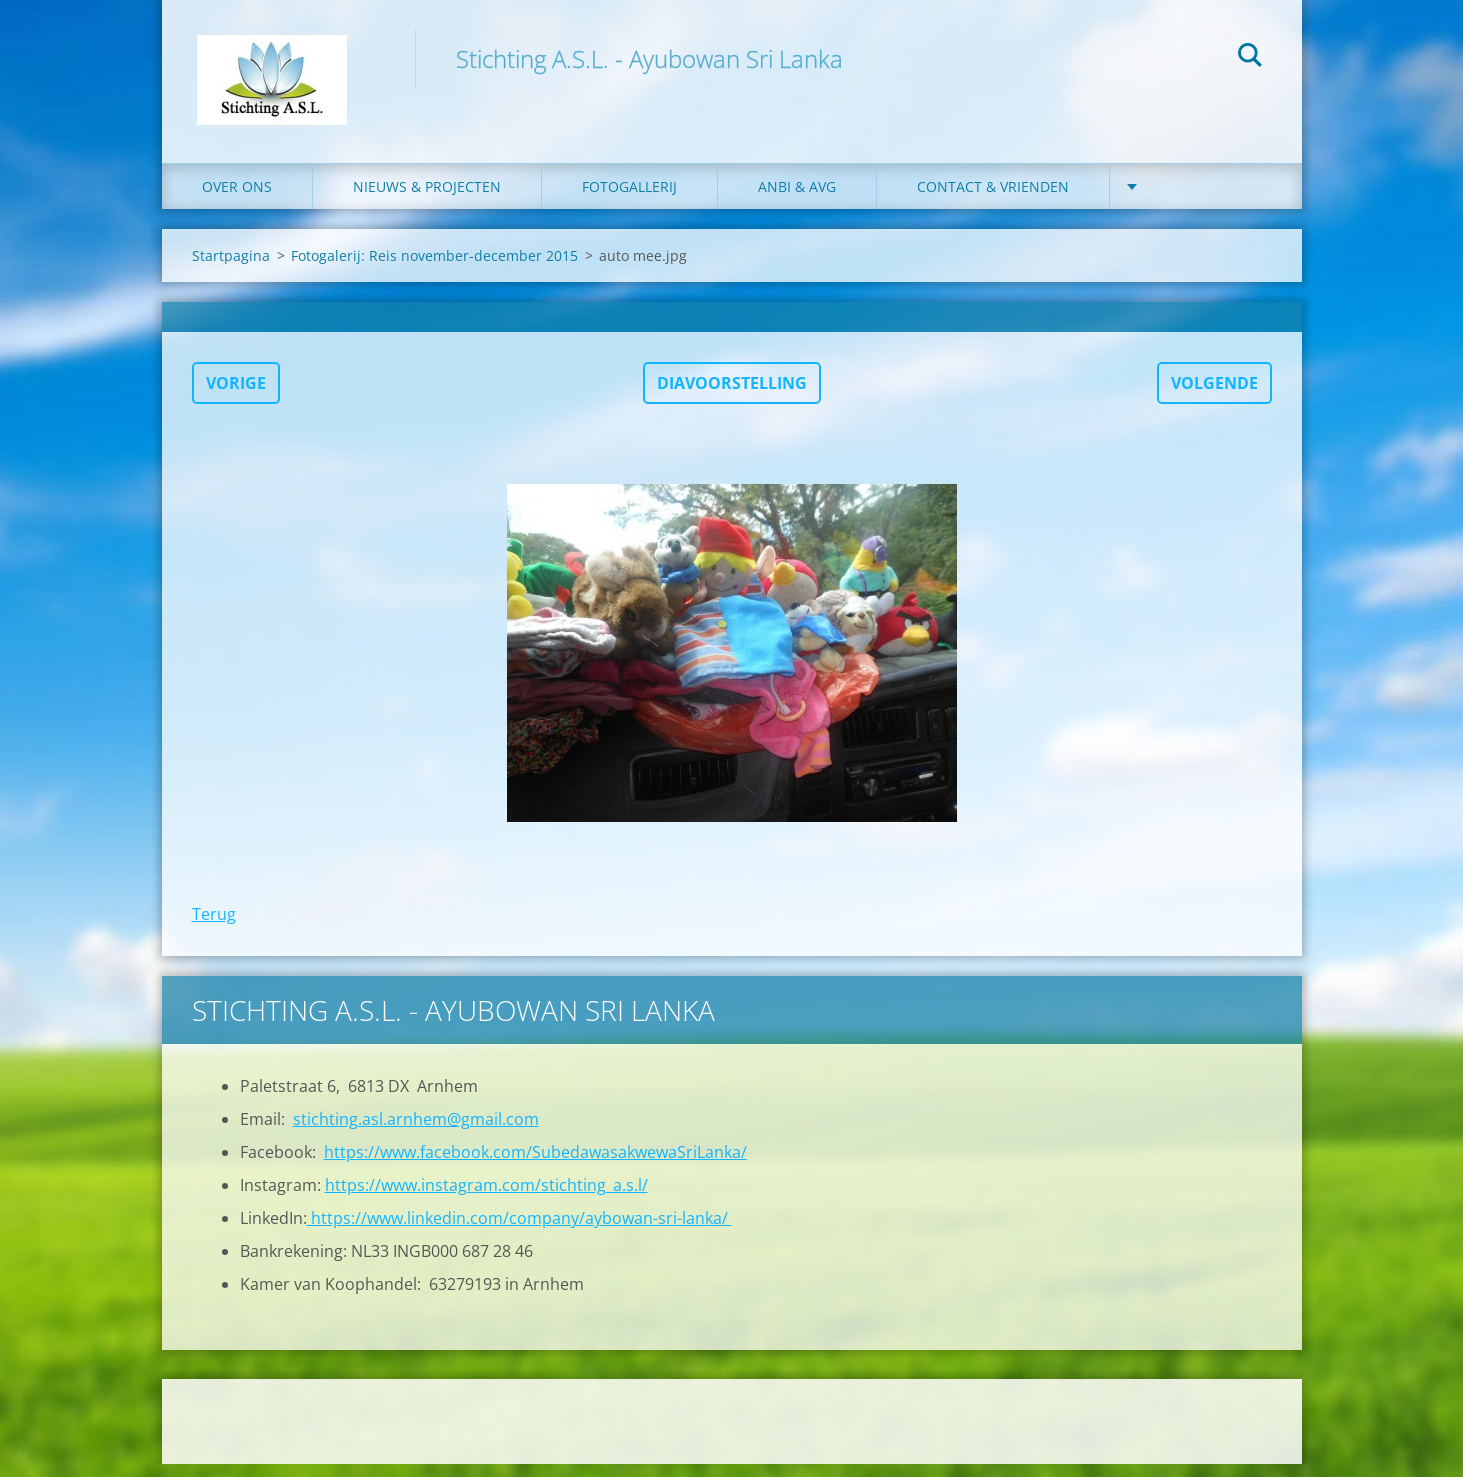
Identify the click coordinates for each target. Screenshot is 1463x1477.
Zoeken (1250, 58)
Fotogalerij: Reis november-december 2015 (434, 268)
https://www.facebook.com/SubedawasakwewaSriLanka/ (535, 1165)
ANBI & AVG (797, 199)
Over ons (237, 199)
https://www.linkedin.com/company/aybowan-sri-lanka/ (519, 1231)
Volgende (1214, 396)
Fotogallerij (629, 199)
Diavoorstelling (732, 396)
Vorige (236, 396)
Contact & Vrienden (993, 199)
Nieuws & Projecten (427, 199)
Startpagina (231, 268)
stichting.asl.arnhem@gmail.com (416, 1132)
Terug (214, 927)
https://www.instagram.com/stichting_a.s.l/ (486, 1198)
